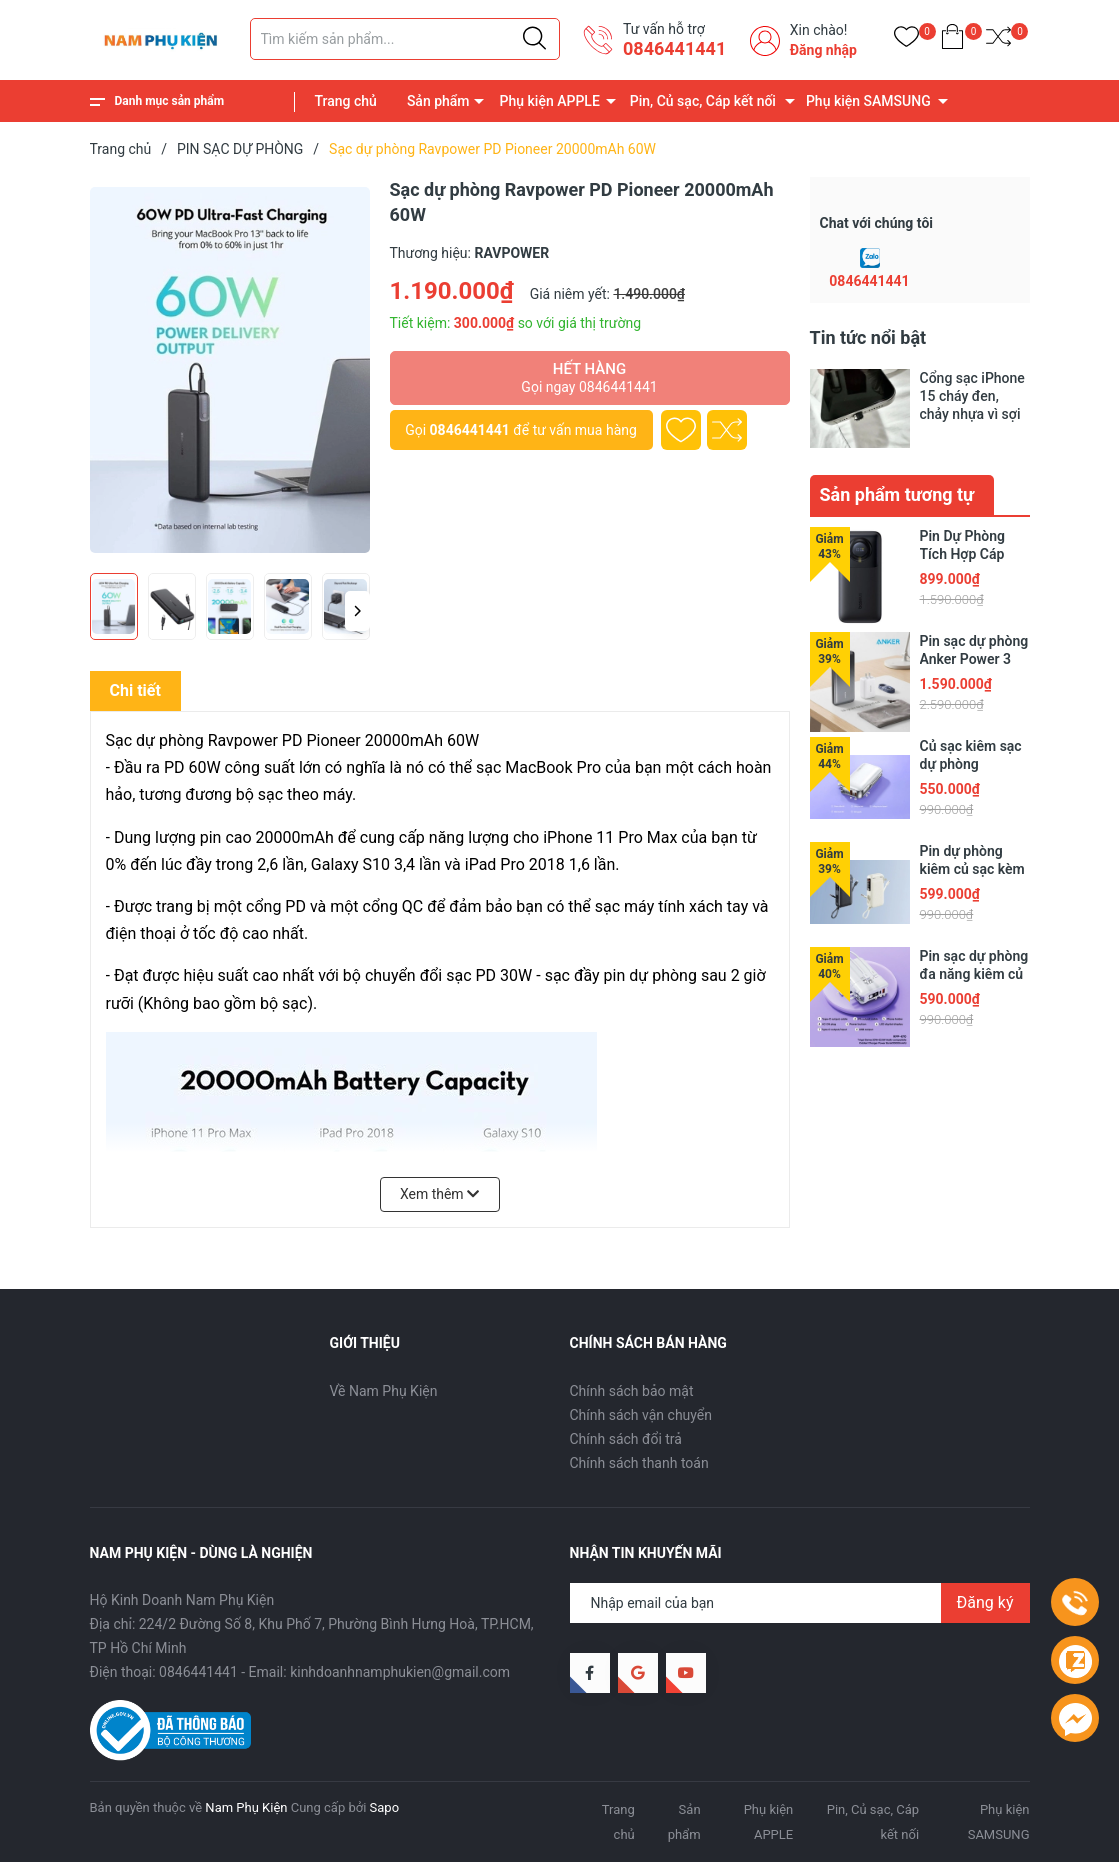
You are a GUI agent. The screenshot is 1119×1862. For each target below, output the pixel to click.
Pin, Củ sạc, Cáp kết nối (703, 101)
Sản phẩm (438, 101)
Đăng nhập (823, 50)
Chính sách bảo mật (632, 1391)
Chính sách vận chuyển (641, 1415)
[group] (230, 370)
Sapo (385, 1807)
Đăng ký (985, 1602)
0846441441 (674, 48)
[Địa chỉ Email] (800, 1603)
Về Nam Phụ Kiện (384, 1391)
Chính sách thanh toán (639, 1463)
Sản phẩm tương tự (897, 494)
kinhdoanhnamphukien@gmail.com (400, 1672)
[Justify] (534, 39)
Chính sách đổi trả (626, 1439)
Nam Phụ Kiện (246, 1807)
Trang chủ (346, 101)
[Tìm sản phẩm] (405, 39)
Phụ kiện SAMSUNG (868, 101)
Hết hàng (590, 378)
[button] (357, 611)
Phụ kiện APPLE (550, 101)
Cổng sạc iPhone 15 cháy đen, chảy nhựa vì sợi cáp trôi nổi (972, 396)
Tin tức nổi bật (868, 337)
